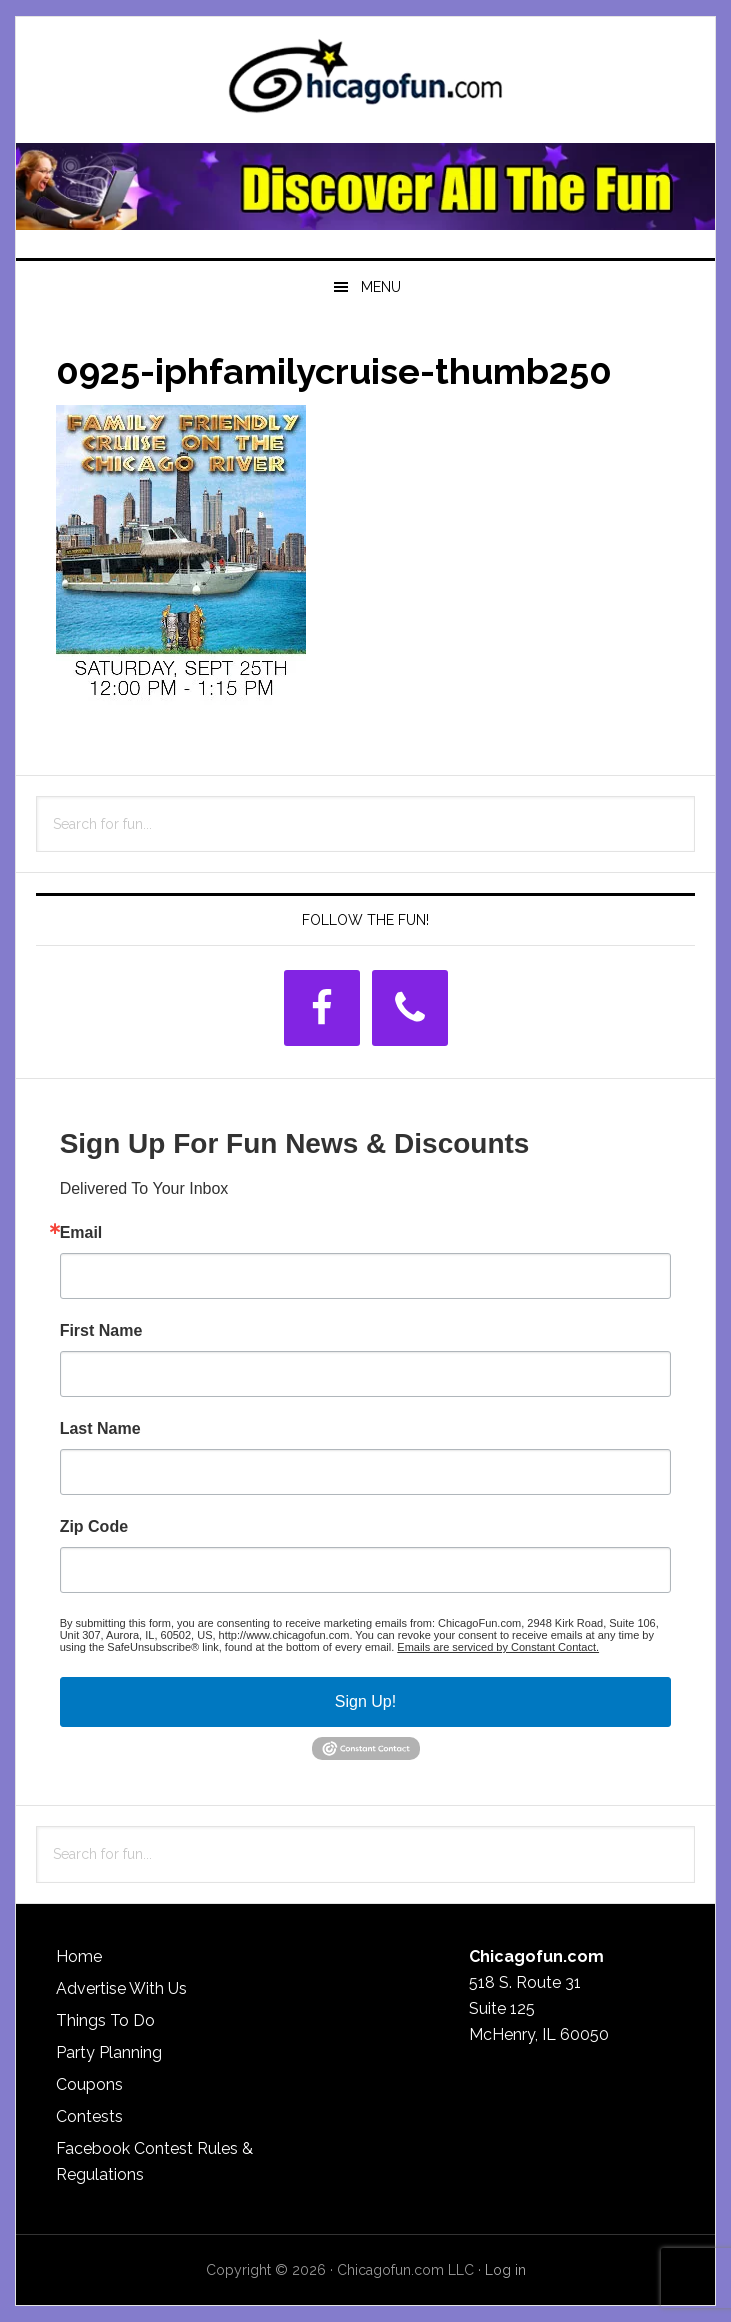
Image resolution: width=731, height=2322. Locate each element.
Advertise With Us (121, 1988)
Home (79, 1956)
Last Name (100, 1429)
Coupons (89, 2084)
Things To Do (105, 2020)
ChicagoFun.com (366, 82)
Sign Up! (365, 1701)
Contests (89, 2116)
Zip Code (94, 1527)
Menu (381, 287)
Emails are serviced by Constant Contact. (498, 1647)
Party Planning (109, 2052)
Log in (505, 2270)
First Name (101, 1331)
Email (81, 1233)
